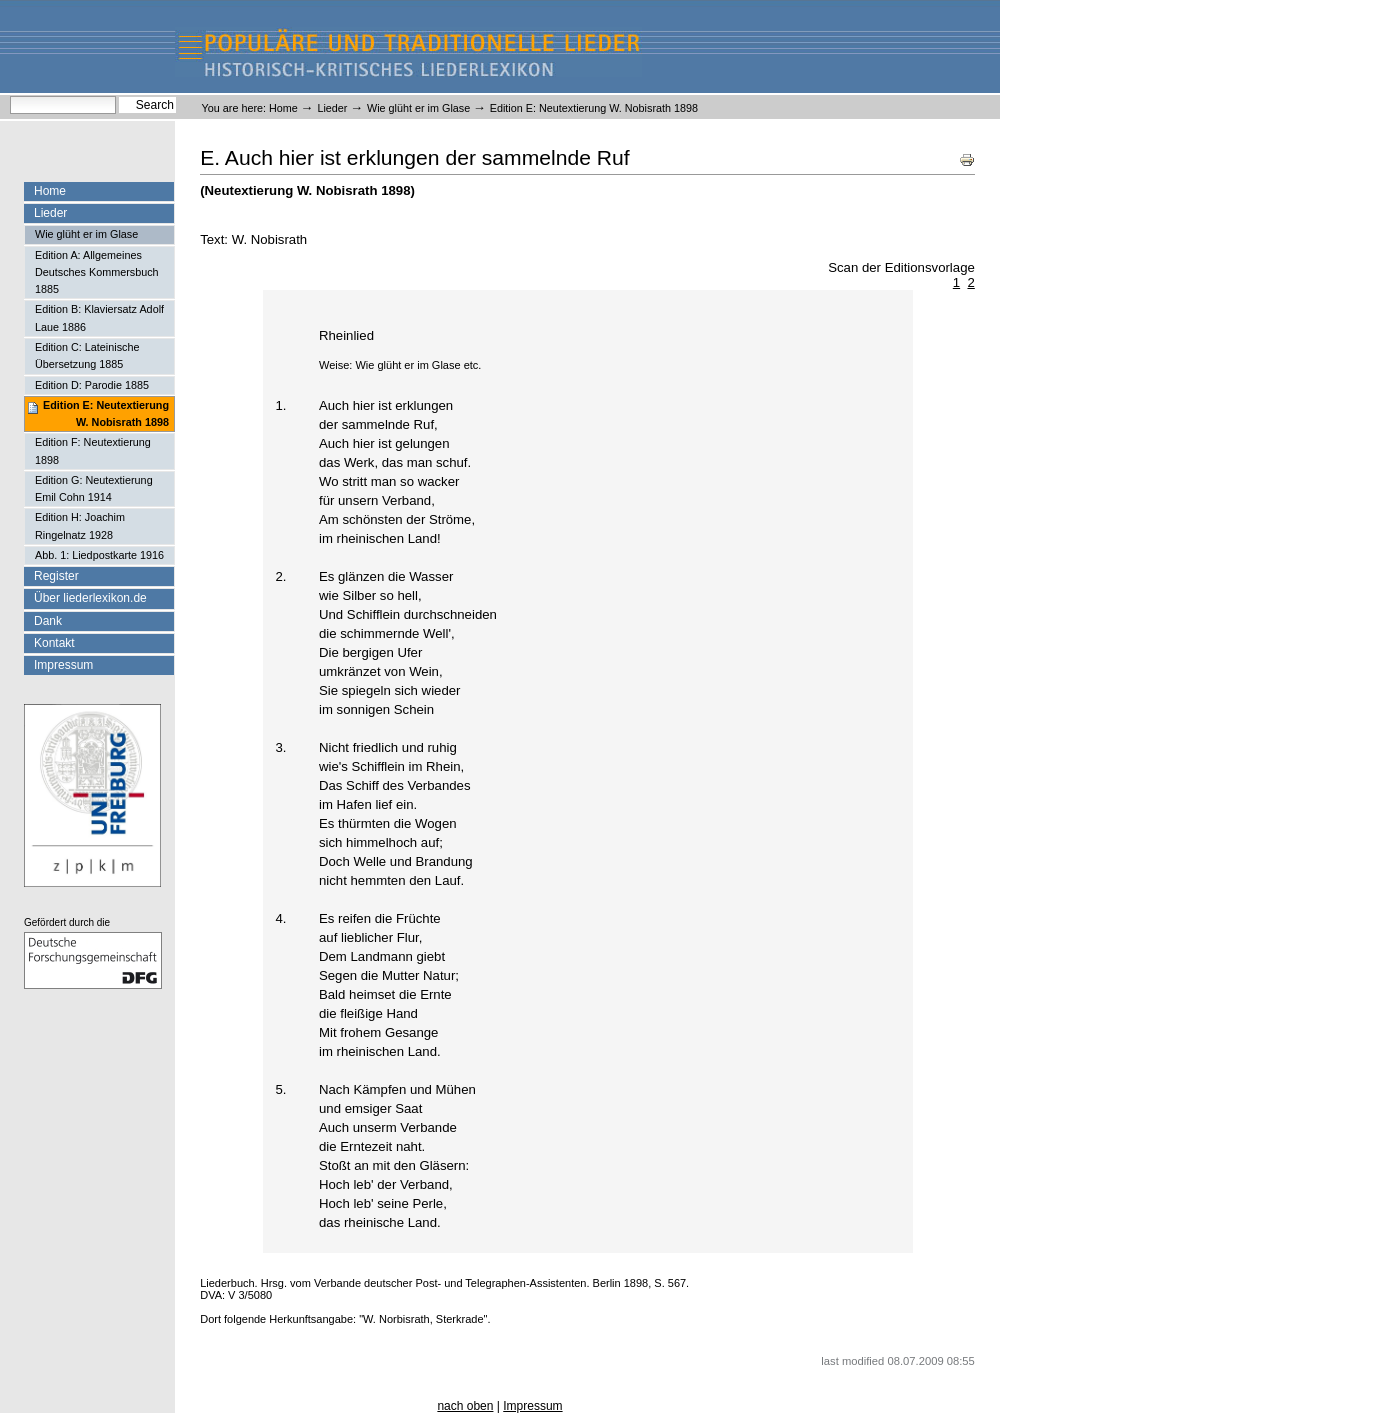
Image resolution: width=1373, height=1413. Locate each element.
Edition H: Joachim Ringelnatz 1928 (80, 525)
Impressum (63, 665)
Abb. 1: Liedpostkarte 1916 (99, 555)
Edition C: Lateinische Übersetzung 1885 (87, 355)
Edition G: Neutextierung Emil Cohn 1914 (94, 488)
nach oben (465, 1406)
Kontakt (54, 643)
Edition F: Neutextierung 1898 (93, 450)
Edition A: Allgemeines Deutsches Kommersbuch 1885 (97, 272)
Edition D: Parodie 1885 (92, 385)
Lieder (332, 108)
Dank (48, 621)
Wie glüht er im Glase (418, 108)
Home (283, 108)
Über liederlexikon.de (90, 598)
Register (56, 576)
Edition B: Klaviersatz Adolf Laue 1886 (99, 317)
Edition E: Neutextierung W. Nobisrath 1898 (106, 413)
